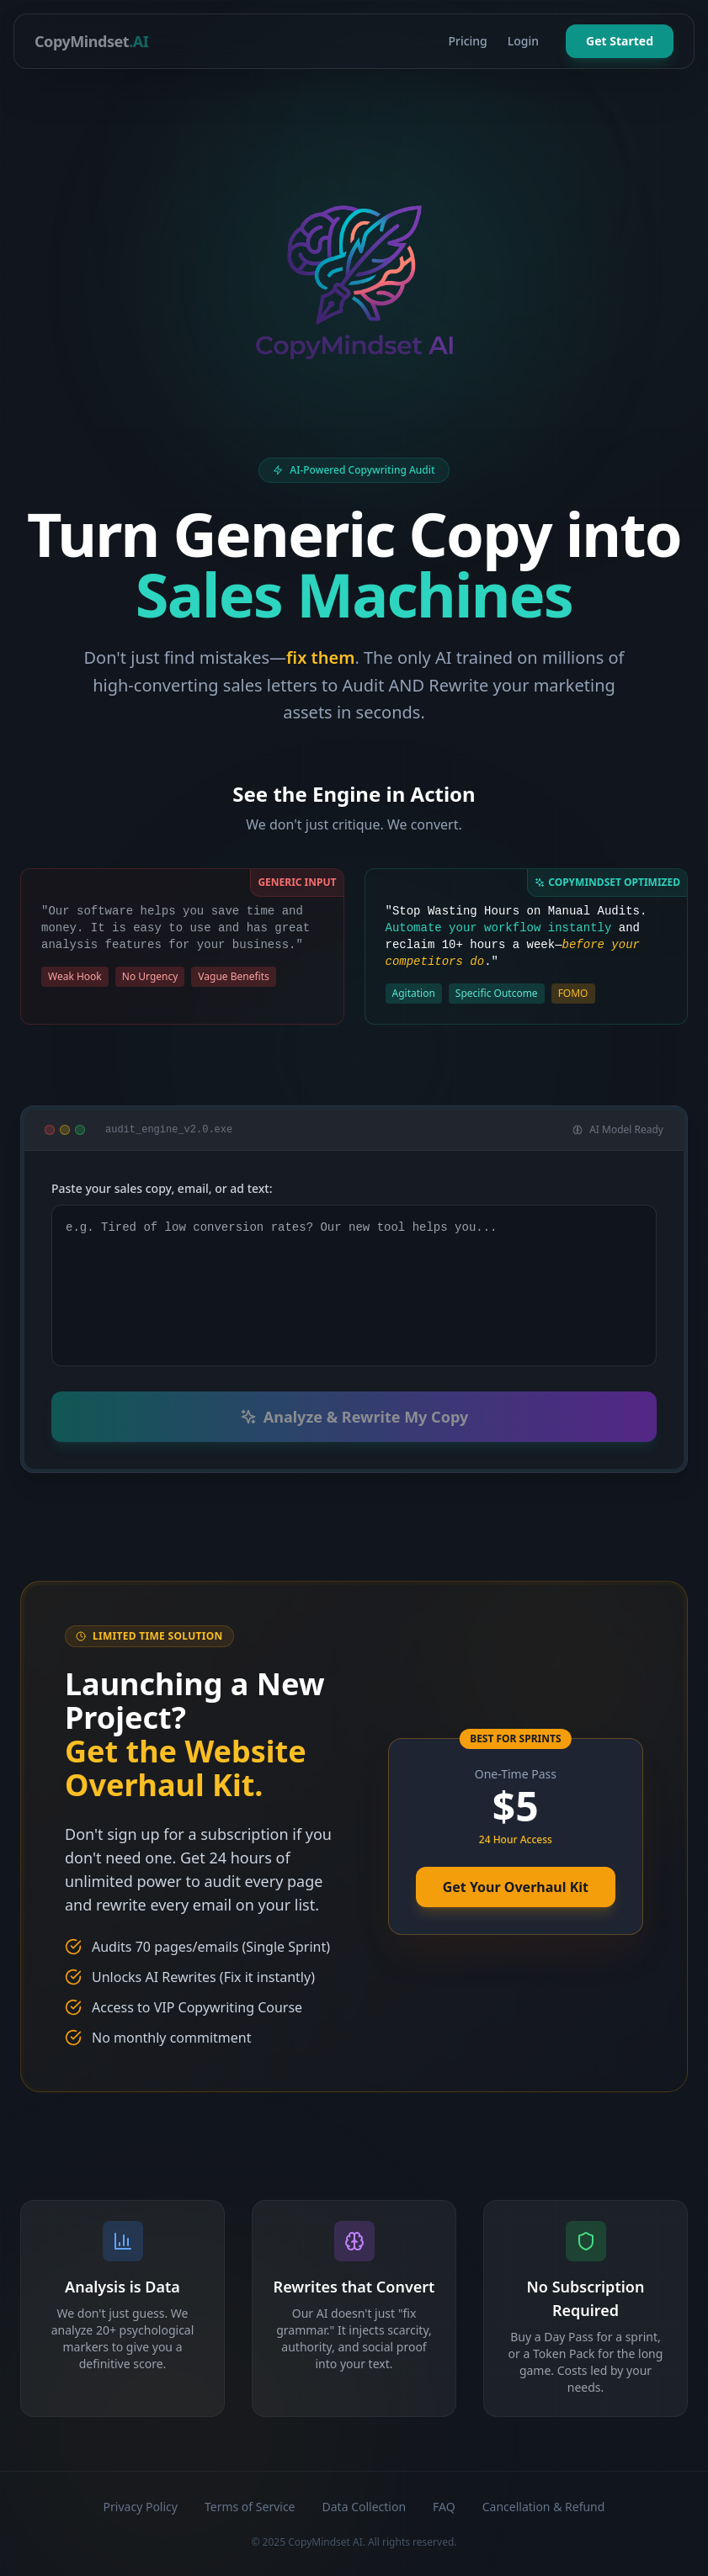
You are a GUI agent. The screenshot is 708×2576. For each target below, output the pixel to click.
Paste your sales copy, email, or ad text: (162, 1188)
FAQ (444, 2507)
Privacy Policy (141, 2507)
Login (523, 41)
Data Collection (364, 2507)
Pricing (467, 41)
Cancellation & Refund (543, 2507)
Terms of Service (250, 2507)
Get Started (619, 41)
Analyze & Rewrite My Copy (354, 1417)
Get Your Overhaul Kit (515, 1887)
